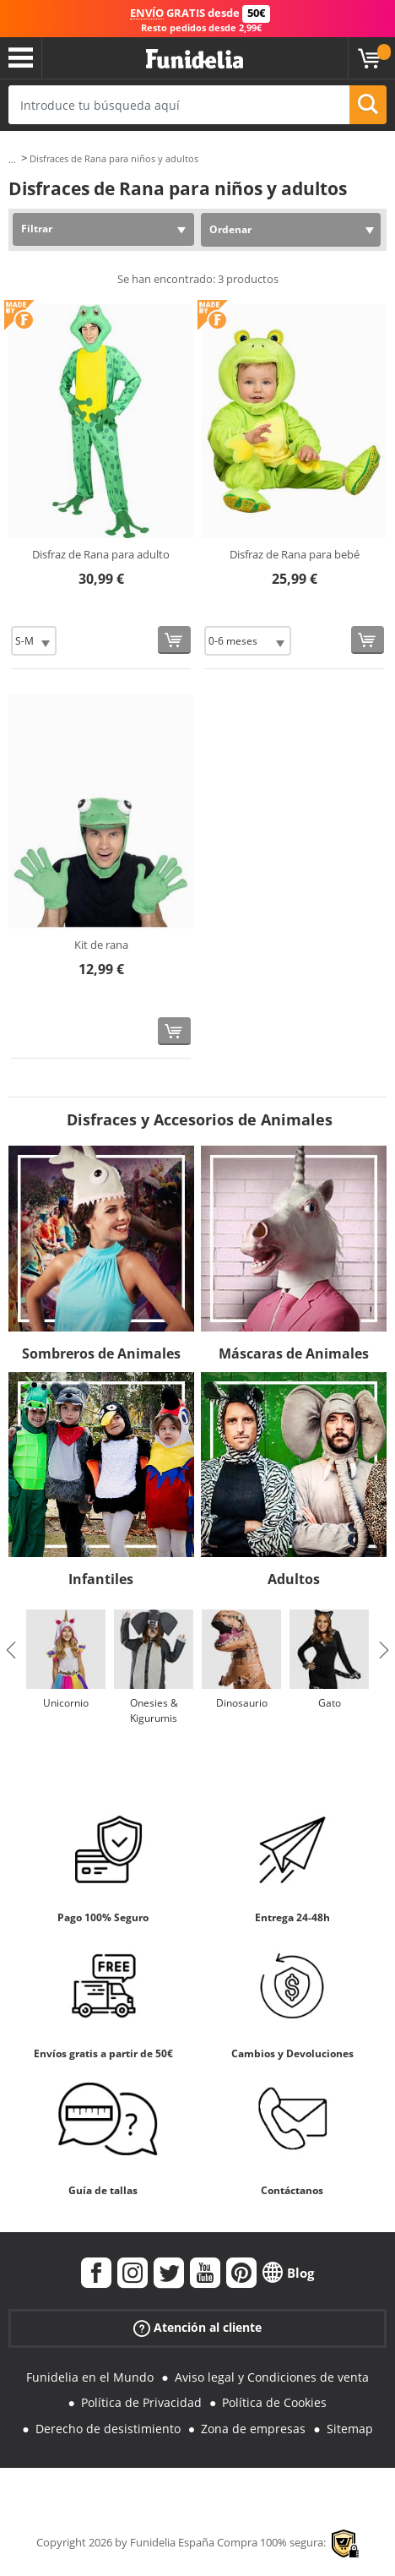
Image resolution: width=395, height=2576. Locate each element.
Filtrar (36, 228)
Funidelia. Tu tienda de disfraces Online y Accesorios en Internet (194, 59)
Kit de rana (101, 944)
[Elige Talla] (34, 641)
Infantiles (100, 1579)
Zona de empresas (253, 2429)
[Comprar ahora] (174, 640)
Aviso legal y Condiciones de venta (272, 2377)
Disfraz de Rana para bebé (295, 554)
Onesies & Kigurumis (154, 1710)
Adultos (294, 1579)
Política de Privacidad (141, 2402)
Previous (11, 1650)
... (12, 159)
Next (384, 1650)
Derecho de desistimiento (108, 2429)
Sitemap (350, 2429)
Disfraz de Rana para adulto (101, 554)
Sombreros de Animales (101, 1353)
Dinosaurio (242, 1703)
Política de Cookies (274, 2402)
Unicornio (66, 1703)
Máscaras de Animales (294, 1353)
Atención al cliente (197, 2327)
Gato (329, 1703)
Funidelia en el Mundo (90, 2377)
